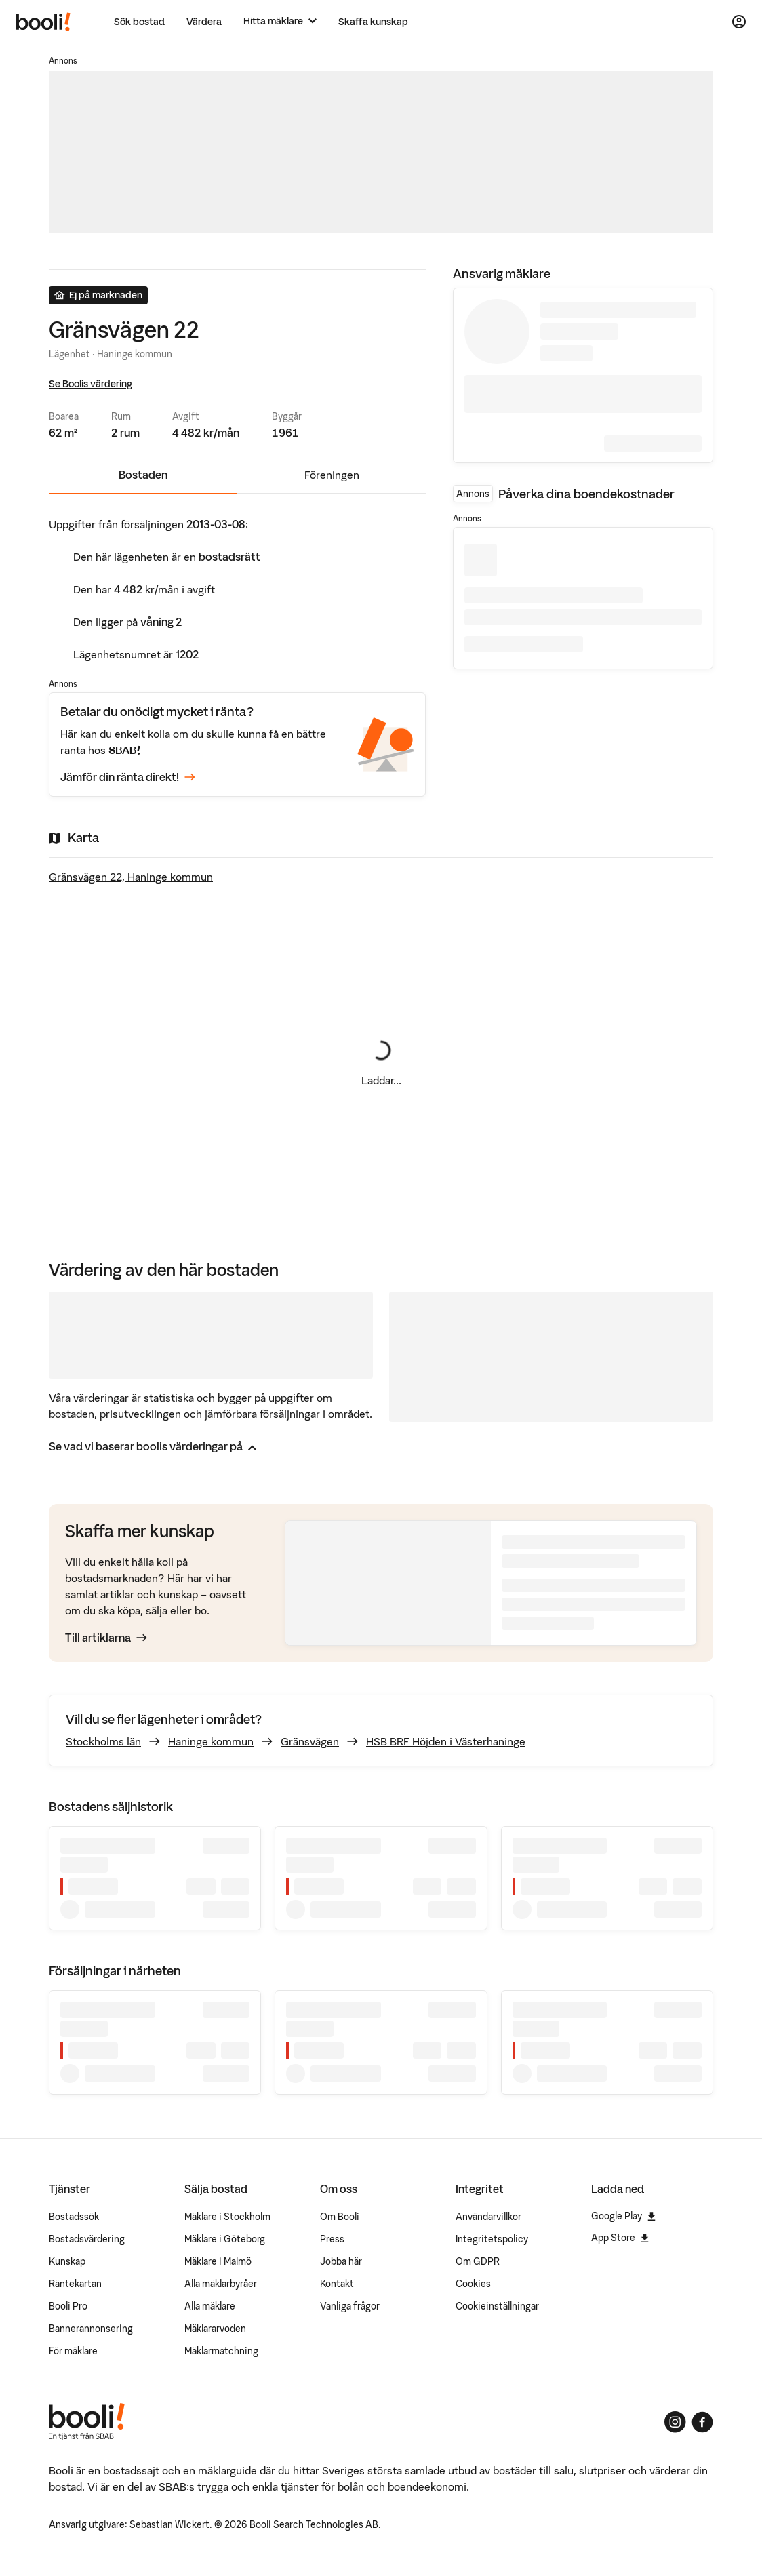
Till (106, 1637)
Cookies (473, 2284)
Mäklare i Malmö (218, 2261)
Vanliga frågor (350, 2306)
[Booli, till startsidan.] (43, 21)
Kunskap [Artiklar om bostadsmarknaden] (67, 2261)
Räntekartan (75, 2284)
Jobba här (341, 2261)
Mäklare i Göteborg (224, 2239)
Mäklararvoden (215, 2328)
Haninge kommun (211, 1741)
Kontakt (337, 2284)
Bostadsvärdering (87, 2239)
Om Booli (339, 2217)
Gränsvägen (310, 1741)
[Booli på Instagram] (675, 2422)
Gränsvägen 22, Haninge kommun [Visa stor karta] (131, 877)
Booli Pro (68, 2306)
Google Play (623, 2216)
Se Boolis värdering (90, 384)
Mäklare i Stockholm (227, 2217)
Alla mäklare (209, 2306)
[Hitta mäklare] (280, 21)
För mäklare (73, 2351)
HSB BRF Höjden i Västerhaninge (445, 1741)
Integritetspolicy (492, 2239)
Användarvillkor (488, 2217)
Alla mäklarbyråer (220, 2284)
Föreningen (331, 474)
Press (332, 2239)
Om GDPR (478, 2261)
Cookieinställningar (497, 2306)
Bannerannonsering (91, 2328)
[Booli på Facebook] (702, 2422)
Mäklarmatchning (221, 2351)
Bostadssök (74, 2217)
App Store (620, 2238)
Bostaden (143, 474)
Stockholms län (103, 1741)
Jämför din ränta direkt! (127, 778)
